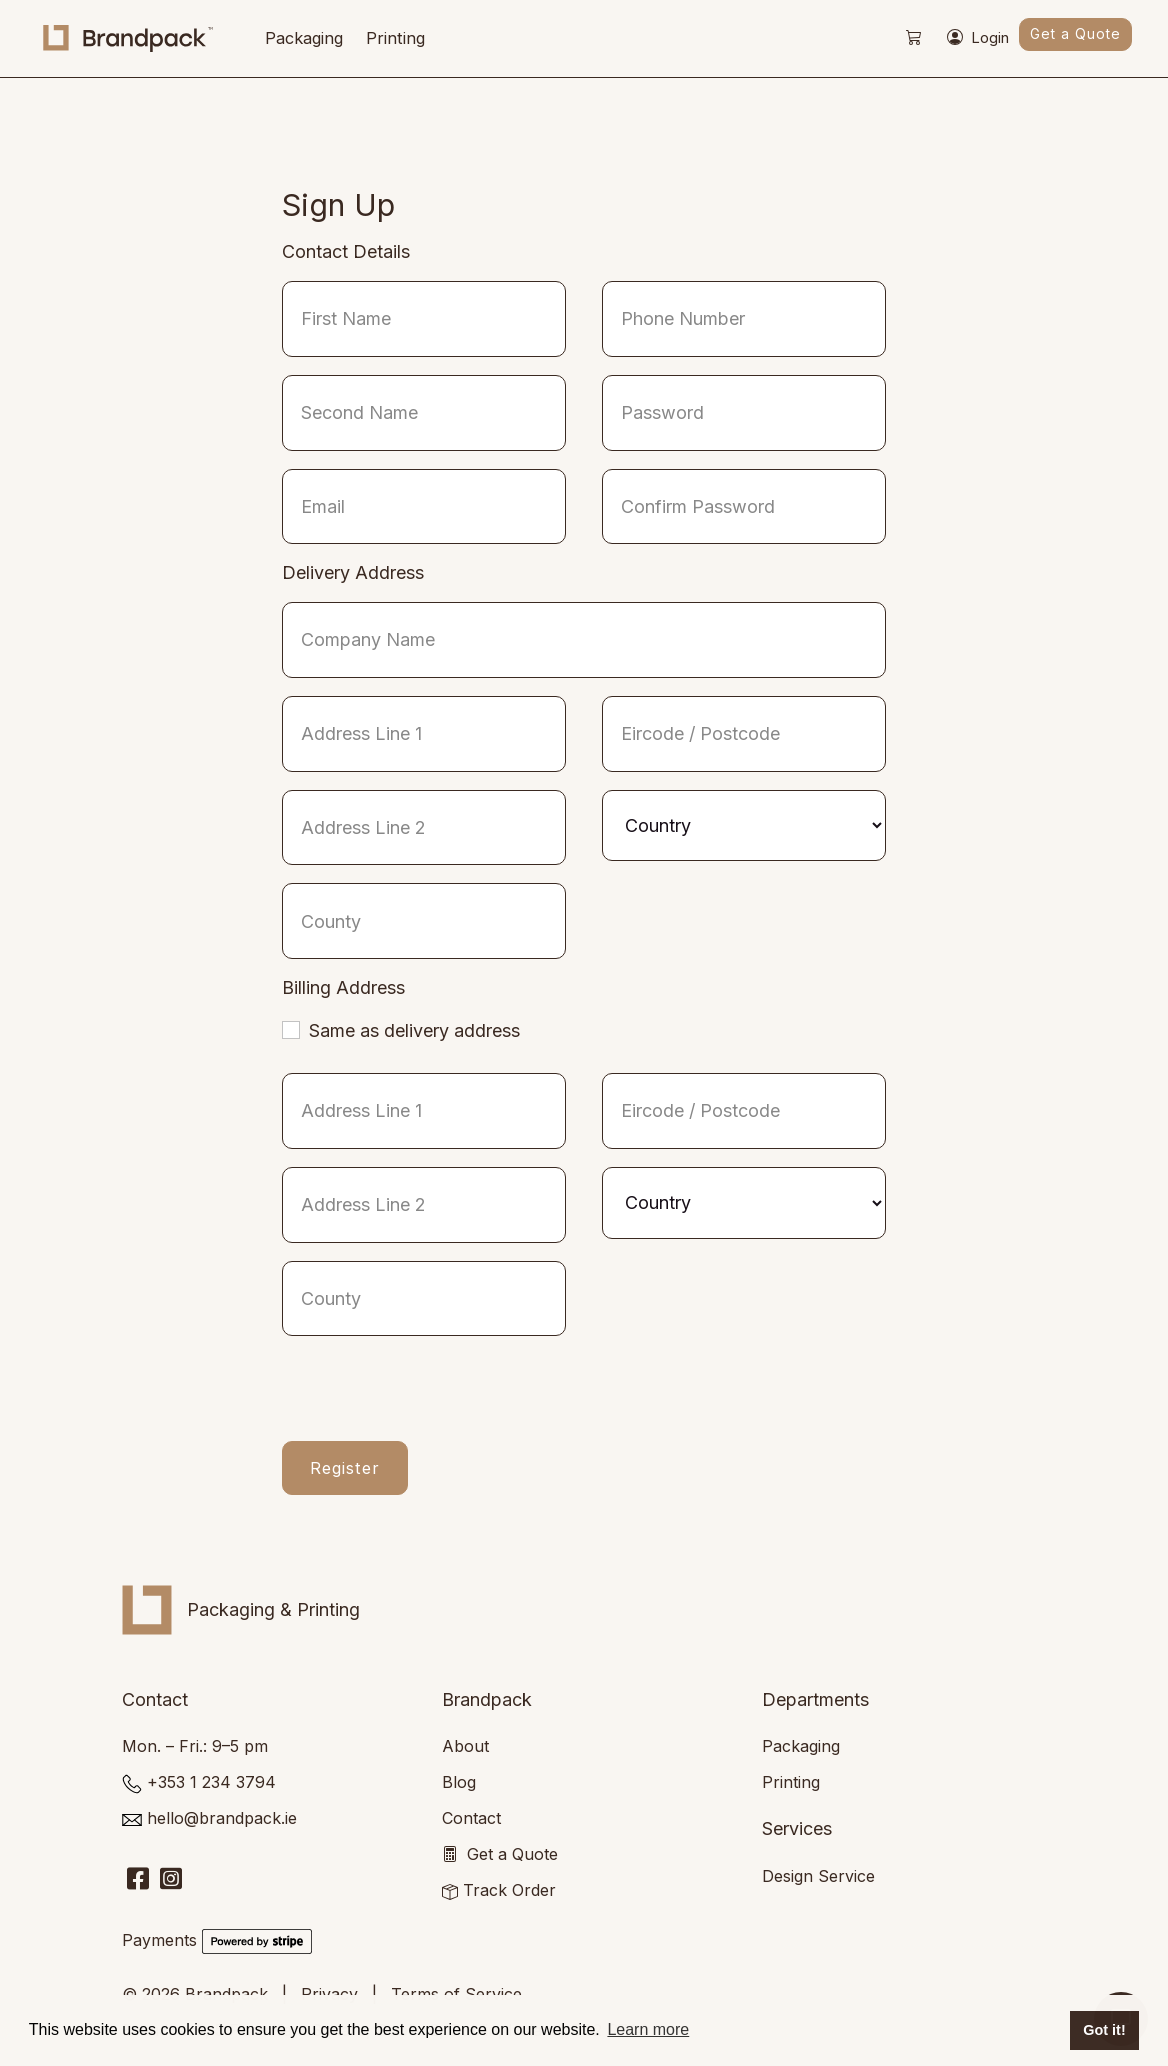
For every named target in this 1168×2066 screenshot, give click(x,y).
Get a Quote (1075, 33)
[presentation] (434, 1393)
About (465, 1746)
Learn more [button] (648, 2029)
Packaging (304, 38)
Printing (395, 38)
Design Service (818, 1876)
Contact (471, 1818)
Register (345, 1468)
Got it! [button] (1104, 2030)
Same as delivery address (414, 1030)
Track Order (509, 1890)
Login (978, 39)
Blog (459, 1782)
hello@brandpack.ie (222, 1818)
